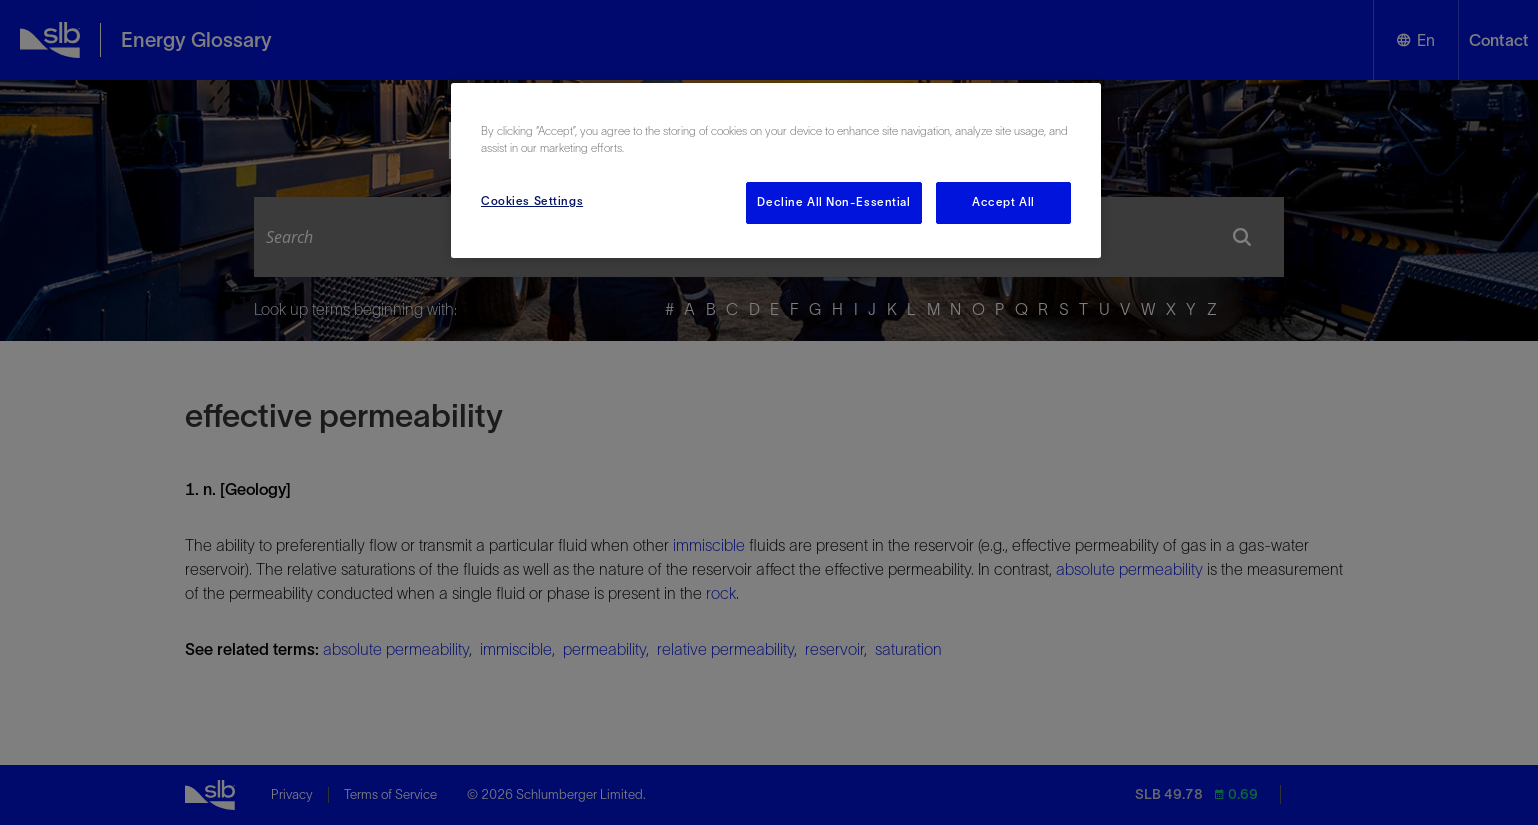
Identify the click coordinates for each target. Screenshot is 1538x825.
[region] (776, 170)
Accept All (1003, 202)
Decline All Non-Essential (833, 202)
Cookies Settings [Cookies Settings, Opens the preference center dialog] (532, 201)
